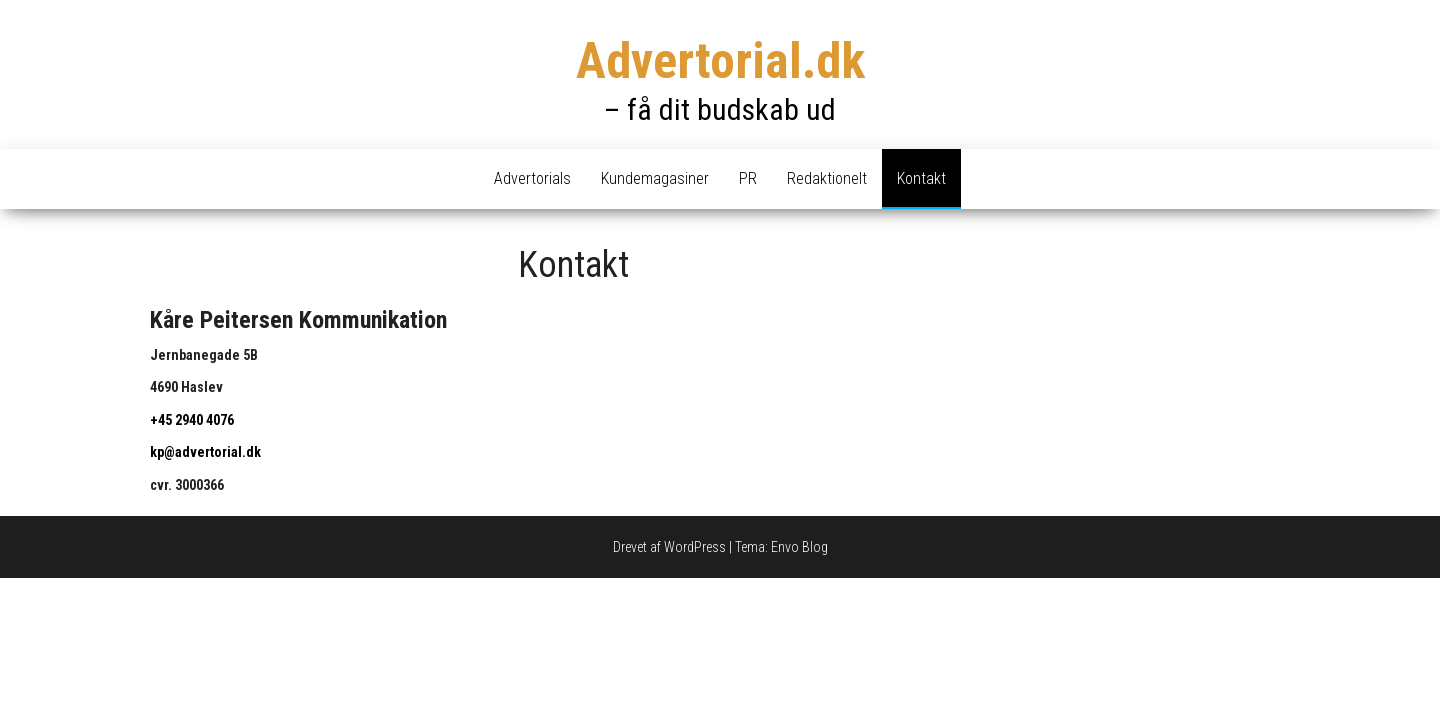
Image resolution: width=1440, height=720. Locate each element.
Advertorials (532, 178)
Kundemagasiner (655, 178)
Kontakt (921, 178)
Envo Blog (799, 547)
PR (748, 178)
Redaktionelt (827, 178)
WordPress (695, 547)
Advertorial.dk (720, 61)
